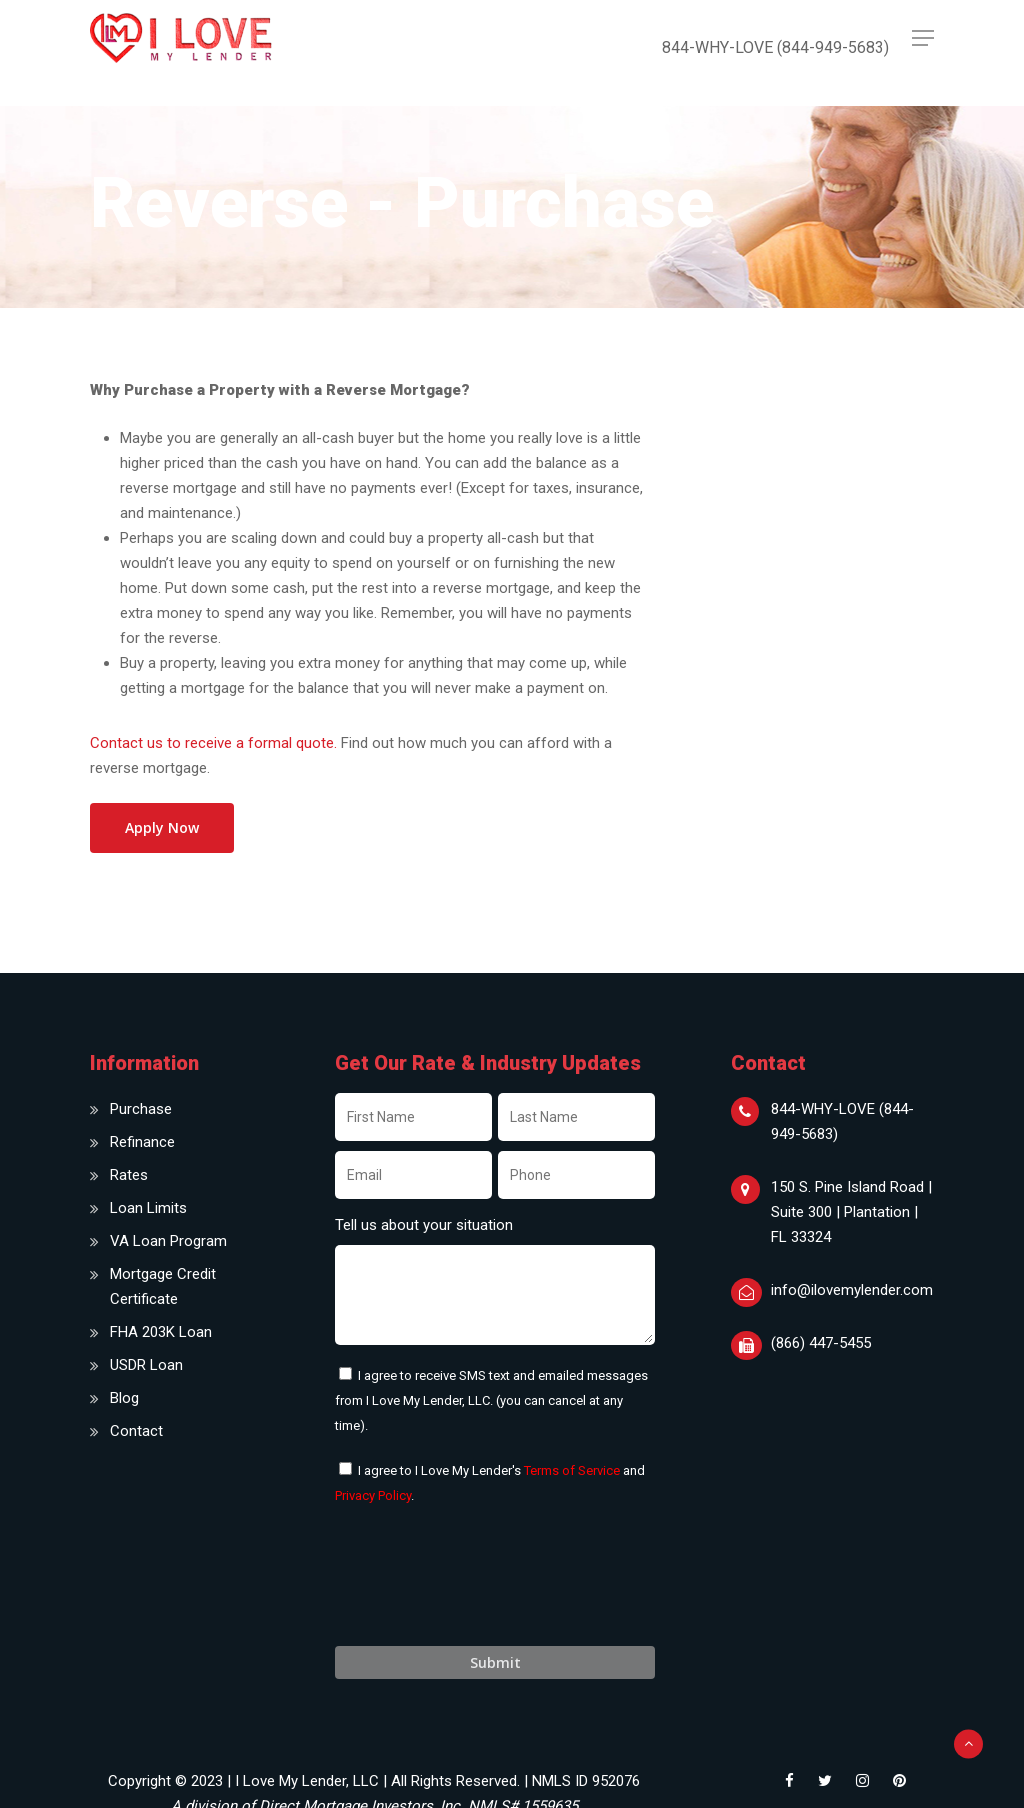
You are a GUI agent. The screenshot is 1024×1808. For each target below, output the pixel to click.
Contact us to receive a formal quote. (213, 743)
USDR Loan (146, 1365)
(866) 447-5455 (821, 1343)
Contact (136, 1431)
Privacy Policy (373, 1495)
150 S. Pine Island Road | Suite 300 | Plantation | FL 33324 (851, 1212)
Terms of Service (572, 1470)
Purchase (141, 1109)
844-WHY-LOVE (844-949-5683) (842, 1121)
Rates (129, 1175)
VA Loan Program (168, 1241)
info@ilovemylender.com (852, 1290)
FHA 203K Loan (161, 1332)
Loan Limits (148, 1208)
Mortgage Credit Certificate (163, 1286)
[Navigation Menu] (923, 38)
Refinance (142, 1142)
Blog (124, 1398)
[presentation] (487, 1587)
